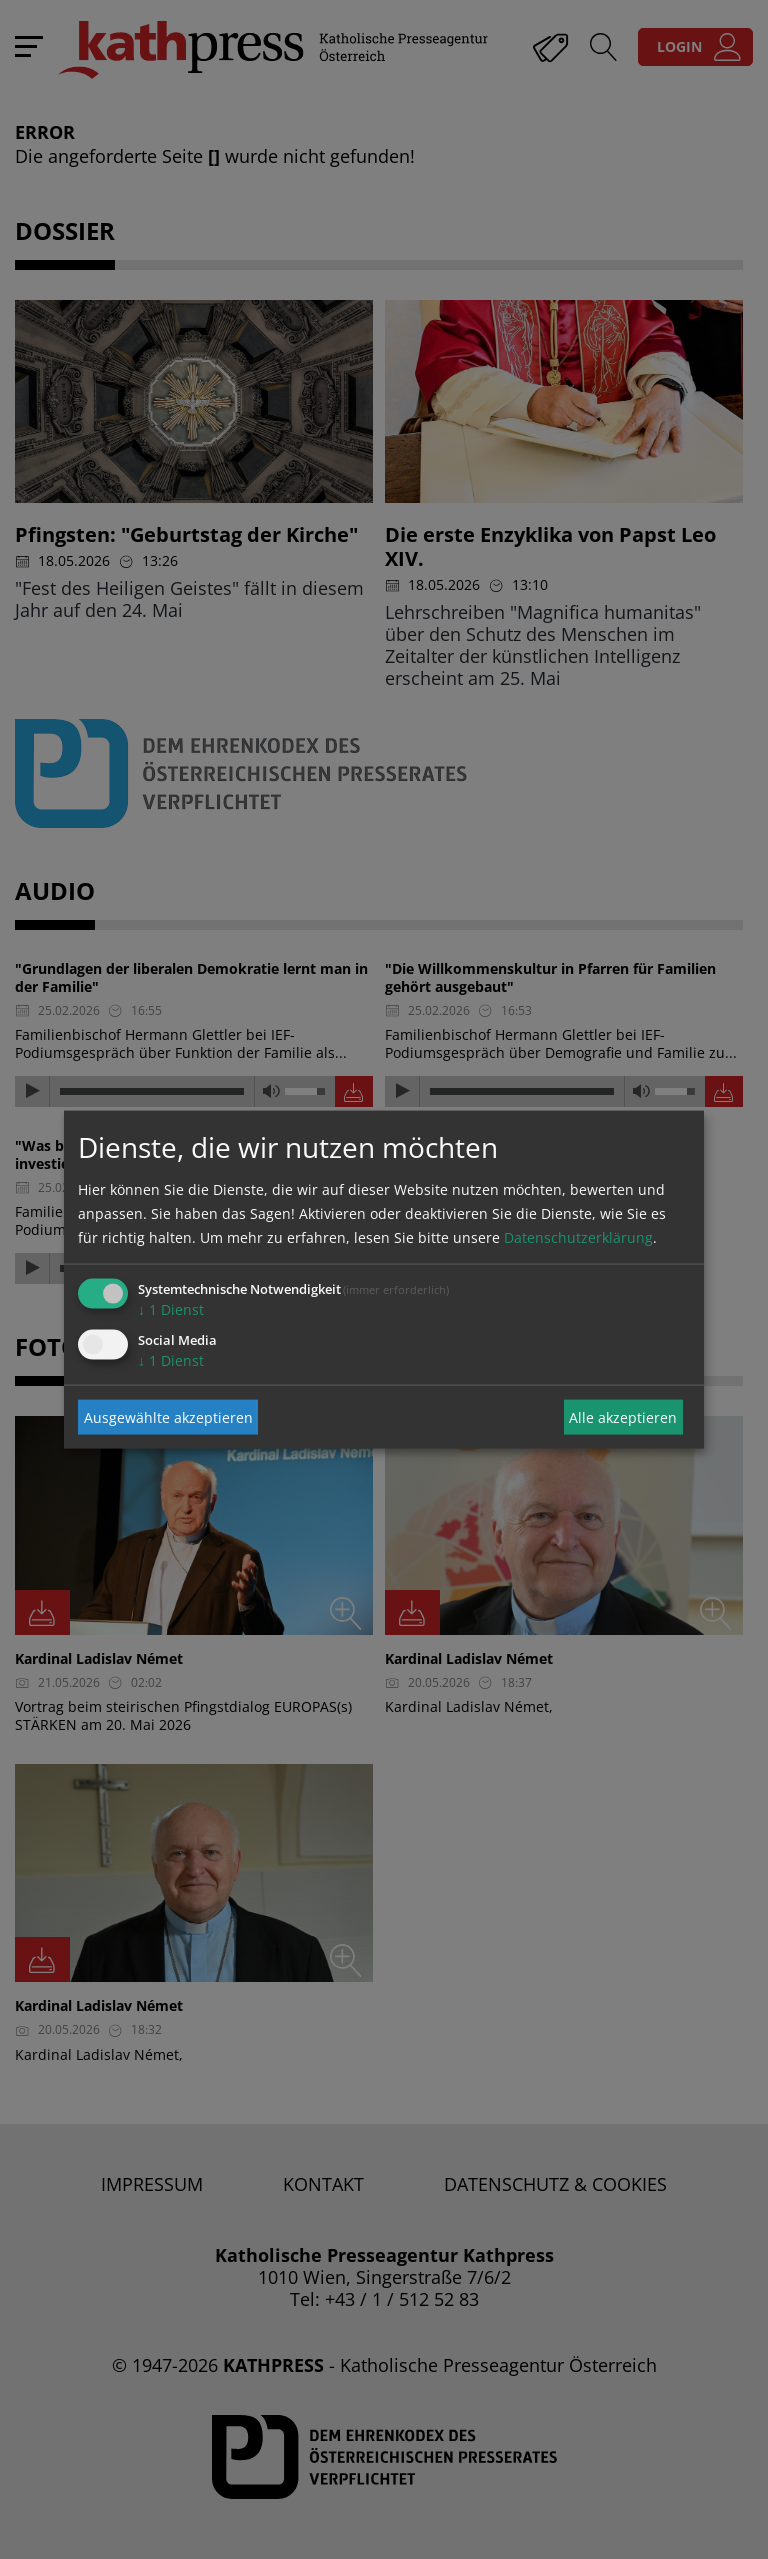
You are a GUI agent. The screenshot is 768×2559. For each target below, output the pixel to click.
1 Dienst (171, 1309)
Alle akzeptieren (623, 1416)
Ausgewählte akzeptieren (168, 1416)
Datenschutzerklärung (578, 1237)
